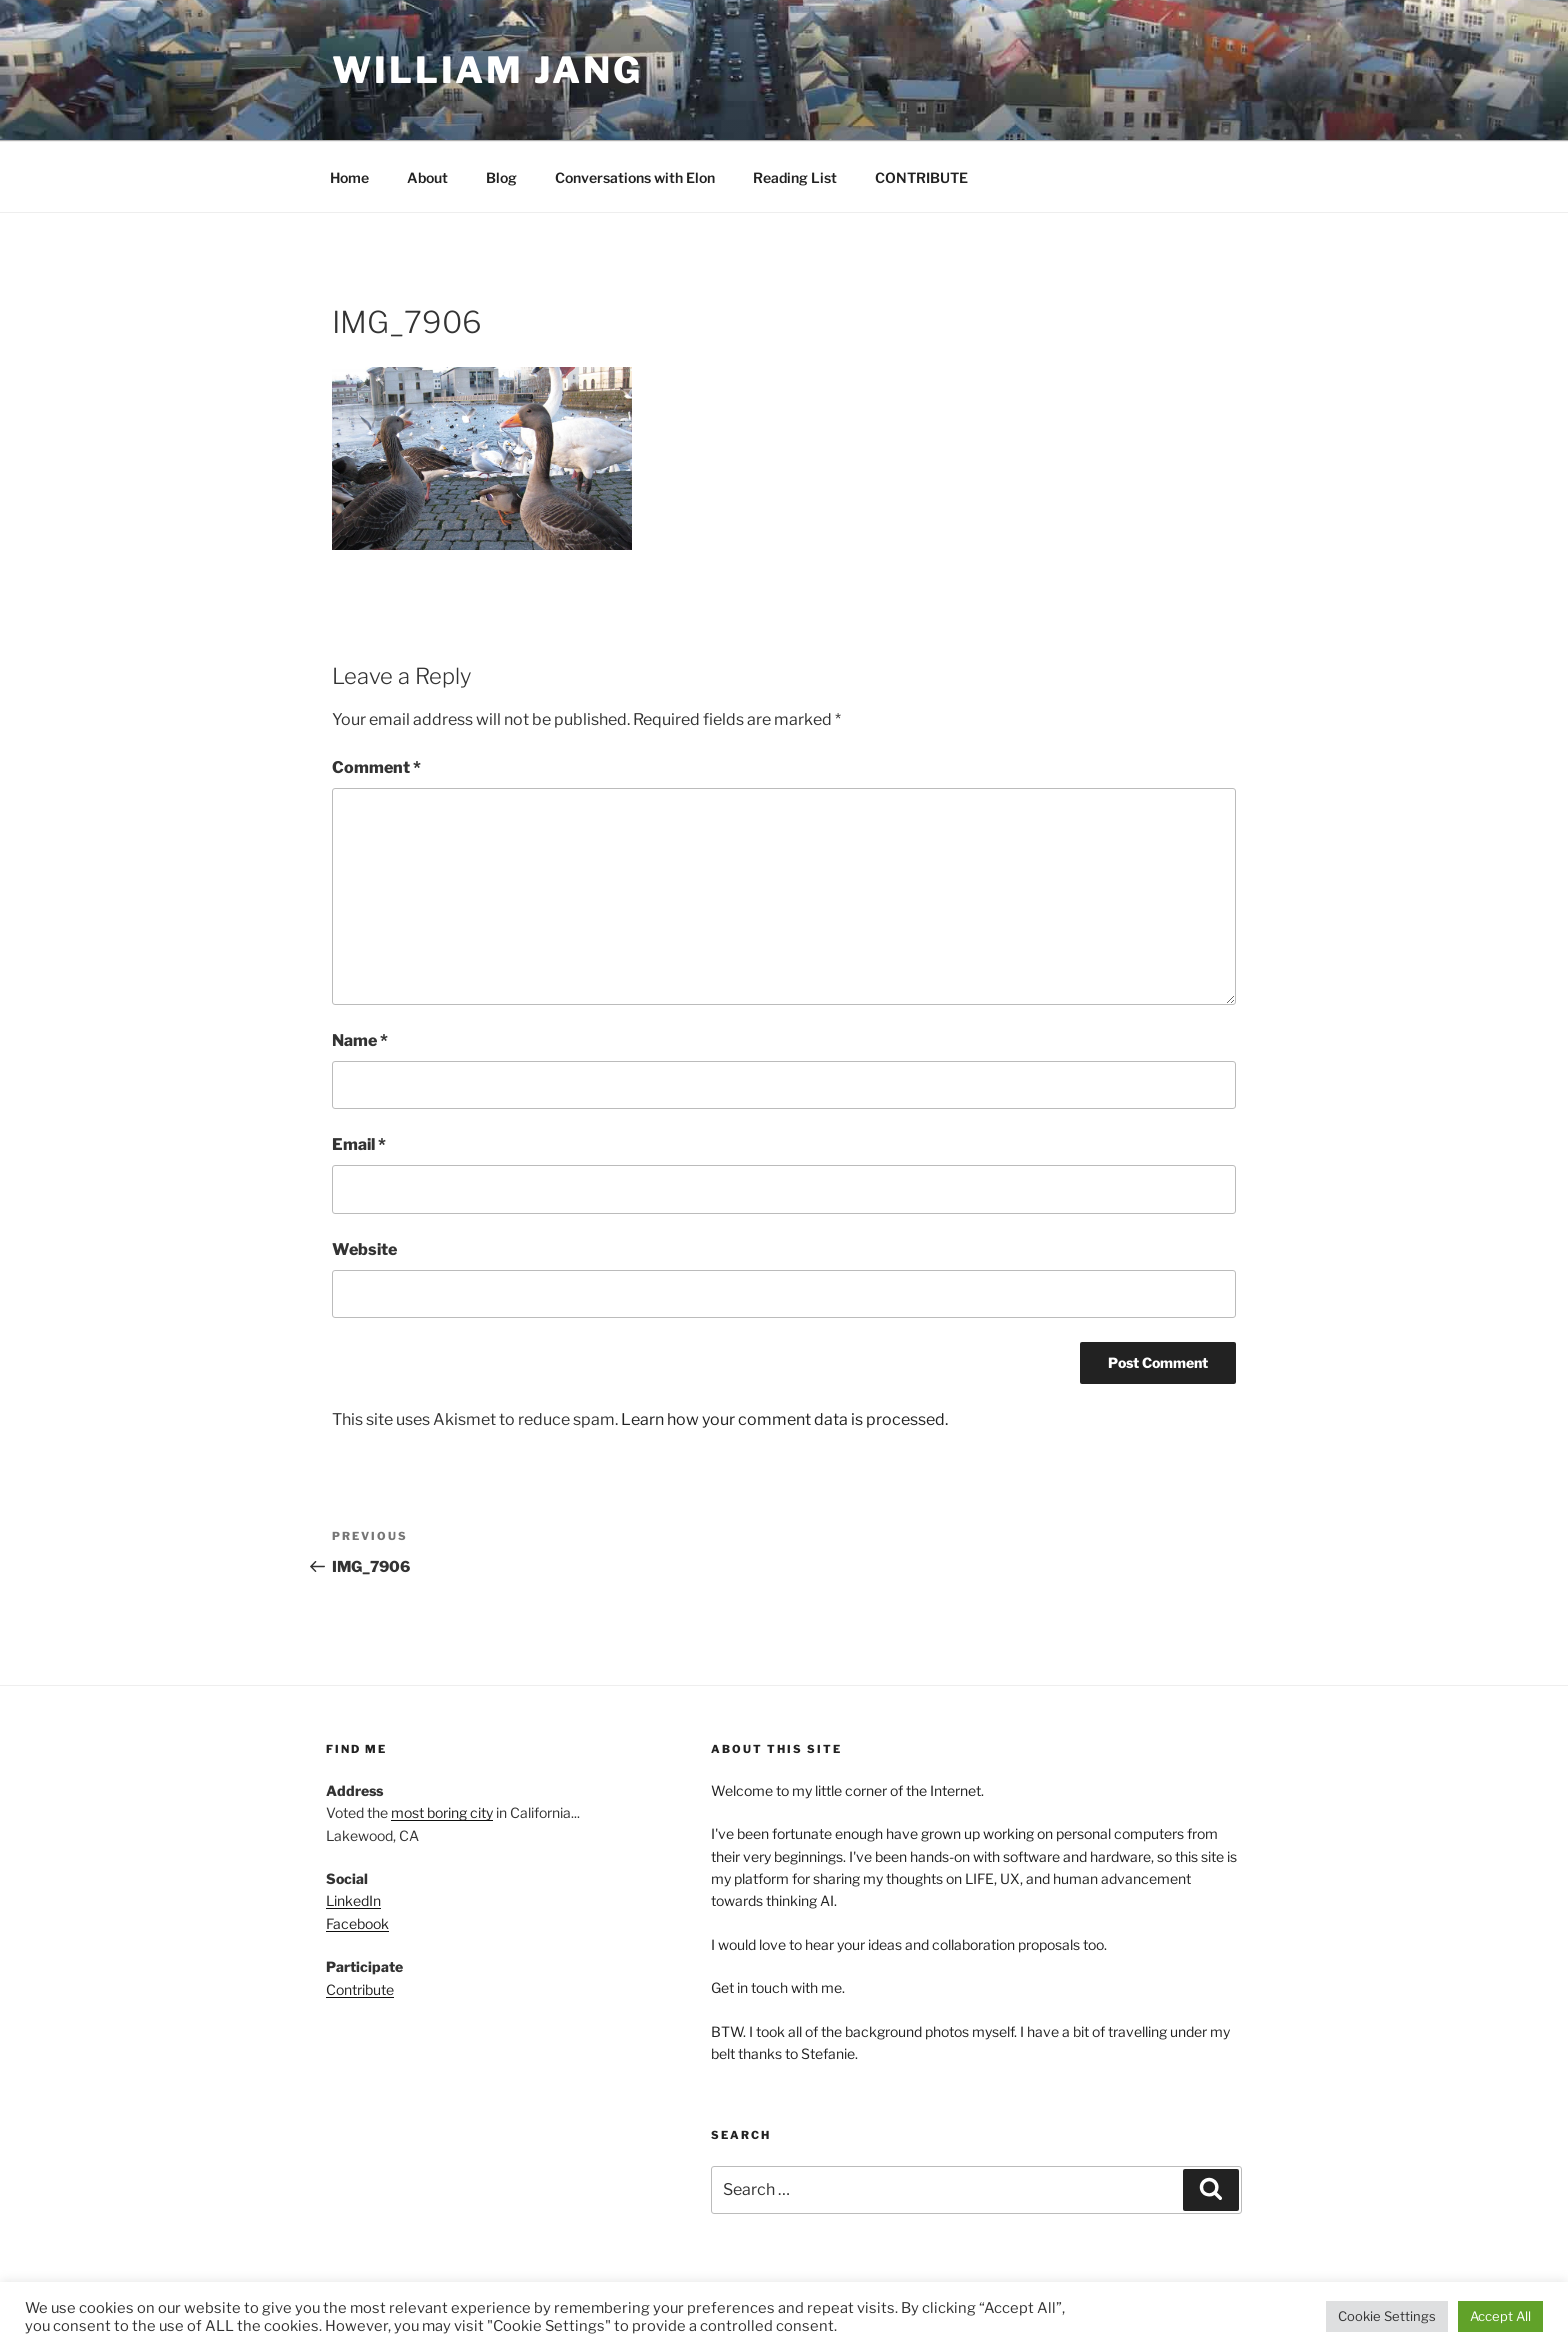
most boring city (442, 1812)
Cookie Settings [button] (1387, 2316)
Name (360, 1040)
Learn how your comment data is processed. (784, 1419)
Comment (376, 767)
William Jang (487, 70)
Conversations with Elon (635, 177)
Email (359, 1144)
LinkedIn (353, 1900)
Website (364, 1249)
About (427, 177)
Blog (501, 177)
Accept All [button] (1500, 2316)
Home (349, 177)
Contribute (360, 1989)
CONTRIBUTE (921, 177)
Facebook (357, 1923)
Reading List (795, 177)
